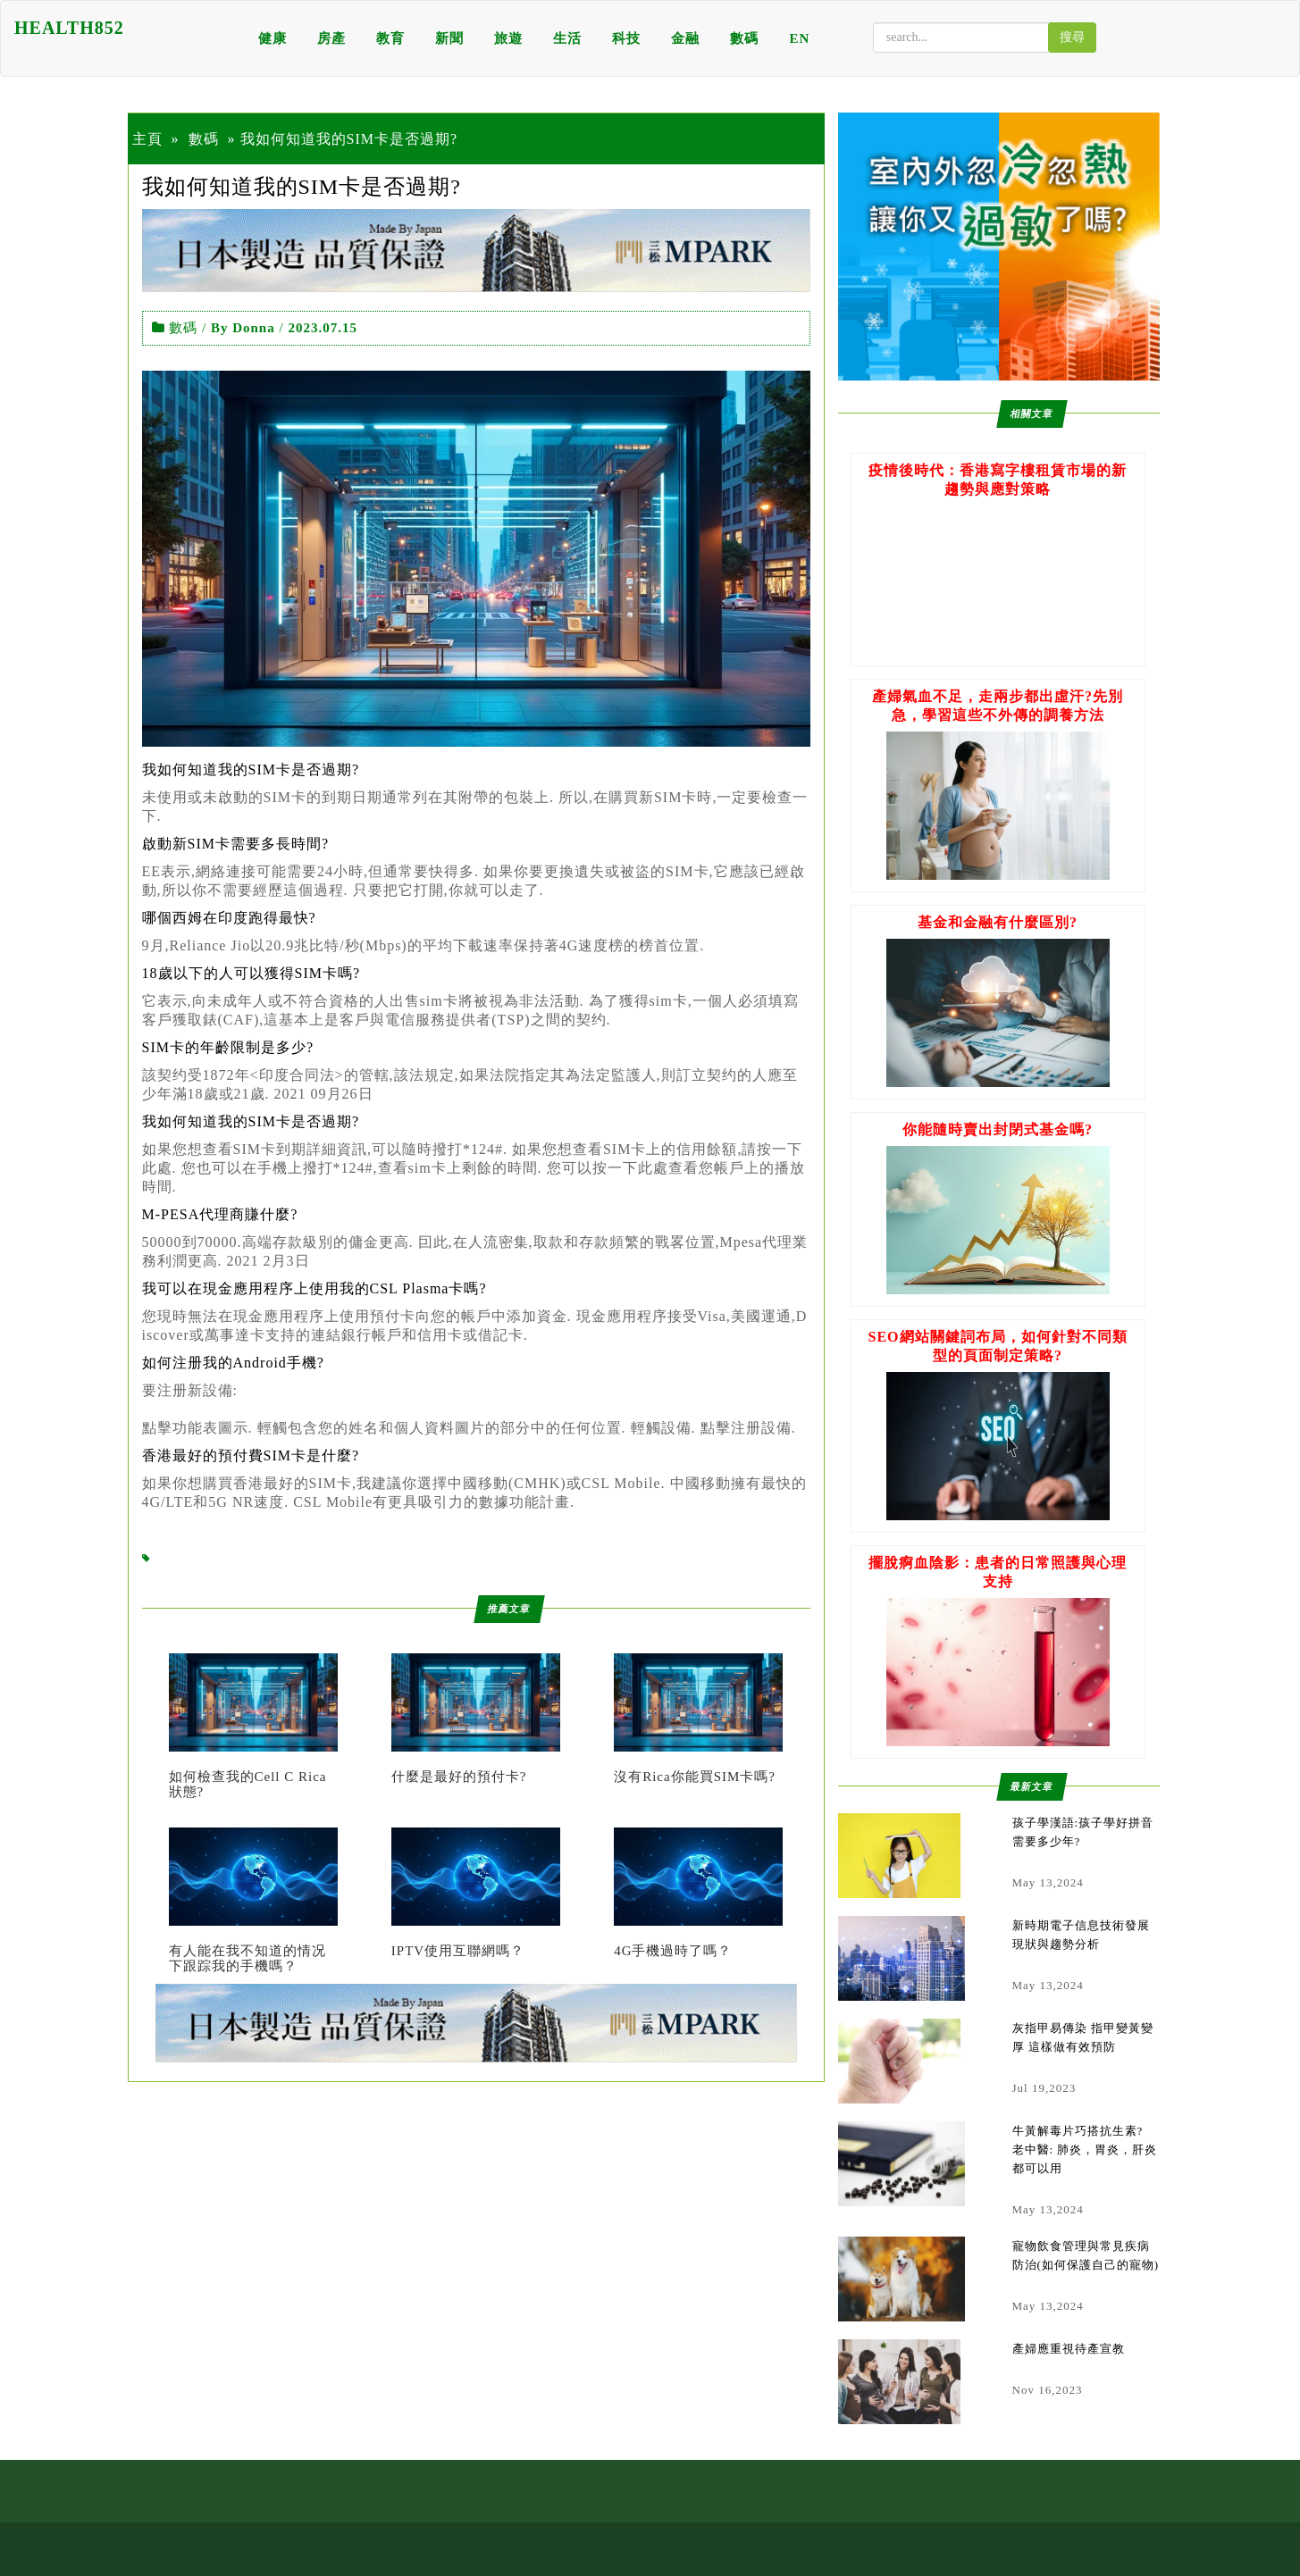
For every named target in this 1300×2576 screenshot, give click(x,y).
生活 (567, 38)
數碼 (744, 38)
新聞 (449, 38)
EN (799, 38)
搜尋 (1072, 37)
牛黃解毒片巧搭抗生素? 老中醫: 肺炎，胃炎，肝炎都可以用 (1085, 2149)
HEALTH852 (69, 28)
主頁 (147, 138)
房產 (331, 38)
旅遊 (508, 38)
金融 (685, 38)
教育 (390, 38)
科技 (626, 38)
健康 (272, 38)
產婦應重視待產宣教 (1068, 2348)
